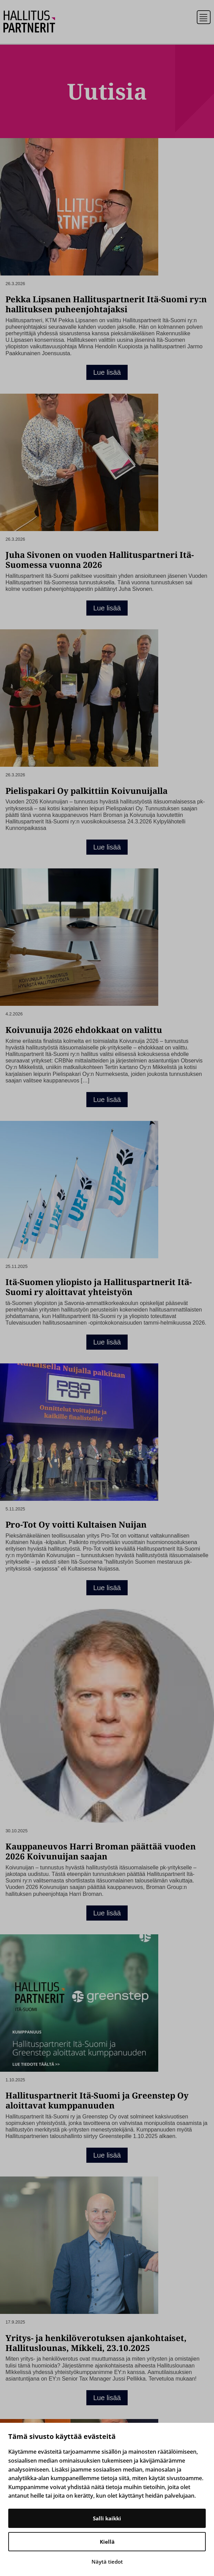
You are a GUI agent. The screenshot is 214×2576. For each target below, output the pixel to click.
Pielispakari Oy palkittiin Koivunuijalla (87, 790)
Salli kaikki (107, 2518)
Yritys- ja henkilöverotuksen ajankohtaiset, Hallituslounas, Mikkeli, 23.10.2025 (96, 2342)
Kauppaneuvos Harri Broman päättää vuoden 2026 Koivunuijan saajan (101, 1851)
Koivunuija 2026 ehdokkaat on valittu (84, 1029)
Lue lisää (107, 372)
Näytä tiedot (107, 2561)
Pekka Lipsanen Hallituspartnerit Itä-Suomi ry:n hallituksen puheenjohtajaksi (106, 304)
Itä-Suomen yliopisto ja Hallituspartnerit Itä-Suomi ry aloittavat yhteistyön (99, 1286)
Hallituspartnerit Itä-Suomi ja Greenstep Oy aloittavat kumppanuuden (97, 2100)
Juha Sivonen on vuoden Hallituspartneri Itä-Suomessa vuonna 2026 (100, 559)
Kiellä (107, 2541)
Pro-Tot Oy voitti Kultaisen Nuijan (76, 1524)
